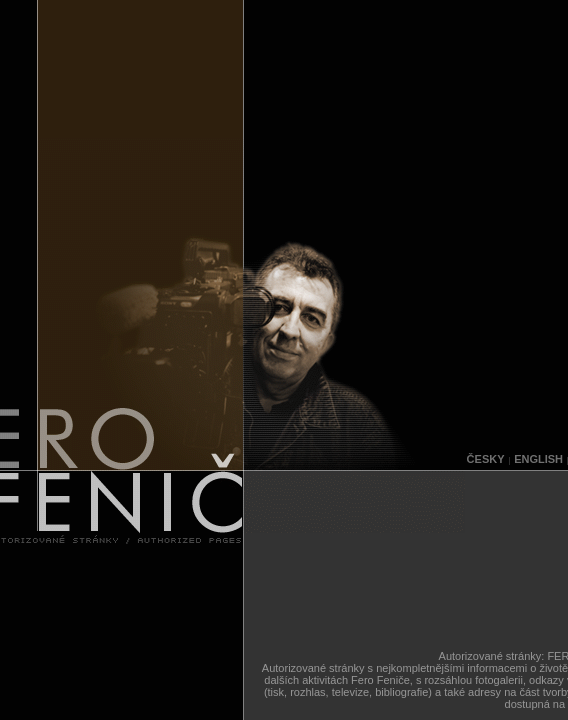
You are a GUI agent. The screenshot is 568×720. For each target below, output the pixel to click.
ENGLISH (538, 459)
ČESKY (486, 459)
